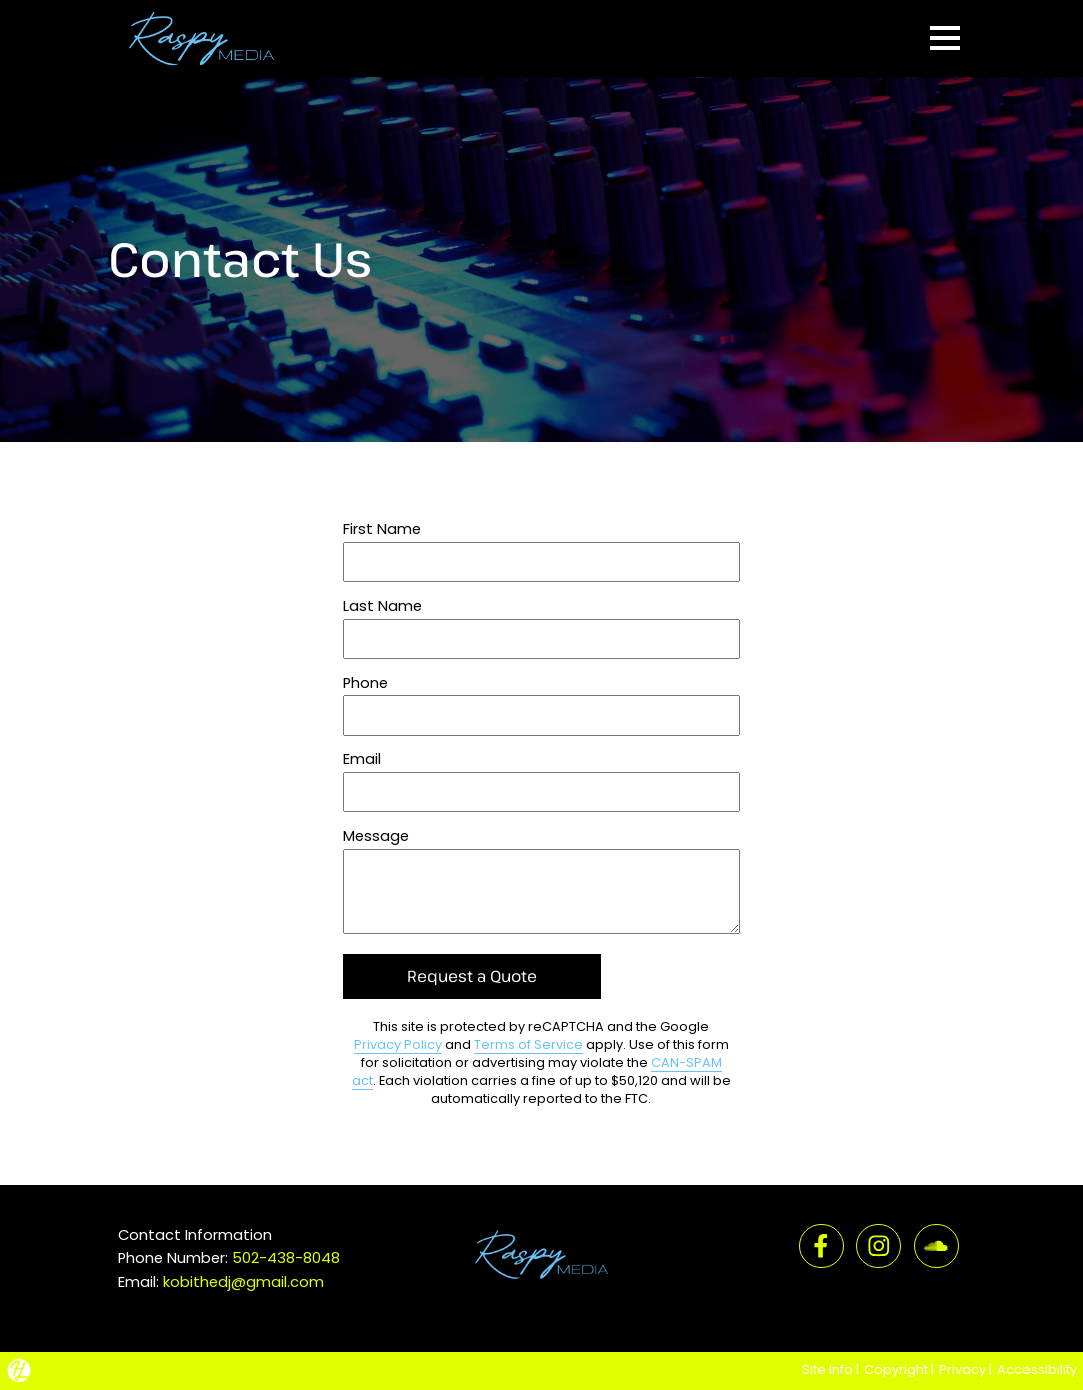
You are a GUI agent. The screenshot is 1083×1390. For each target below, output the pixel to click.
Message (376, 836)
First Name (382, 529)
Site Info (827, 1369)
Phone (365, 683)
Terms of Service (528, 1044)
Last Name (382, 606)
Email (362, 759)
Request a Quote (472, 976)
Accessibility (1037, 1369)
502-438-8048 (286, 1258)
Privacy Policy (398, 1044)
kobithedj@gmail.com (243, 1282)
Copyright (896, 1369)
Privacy (962, 1369)
